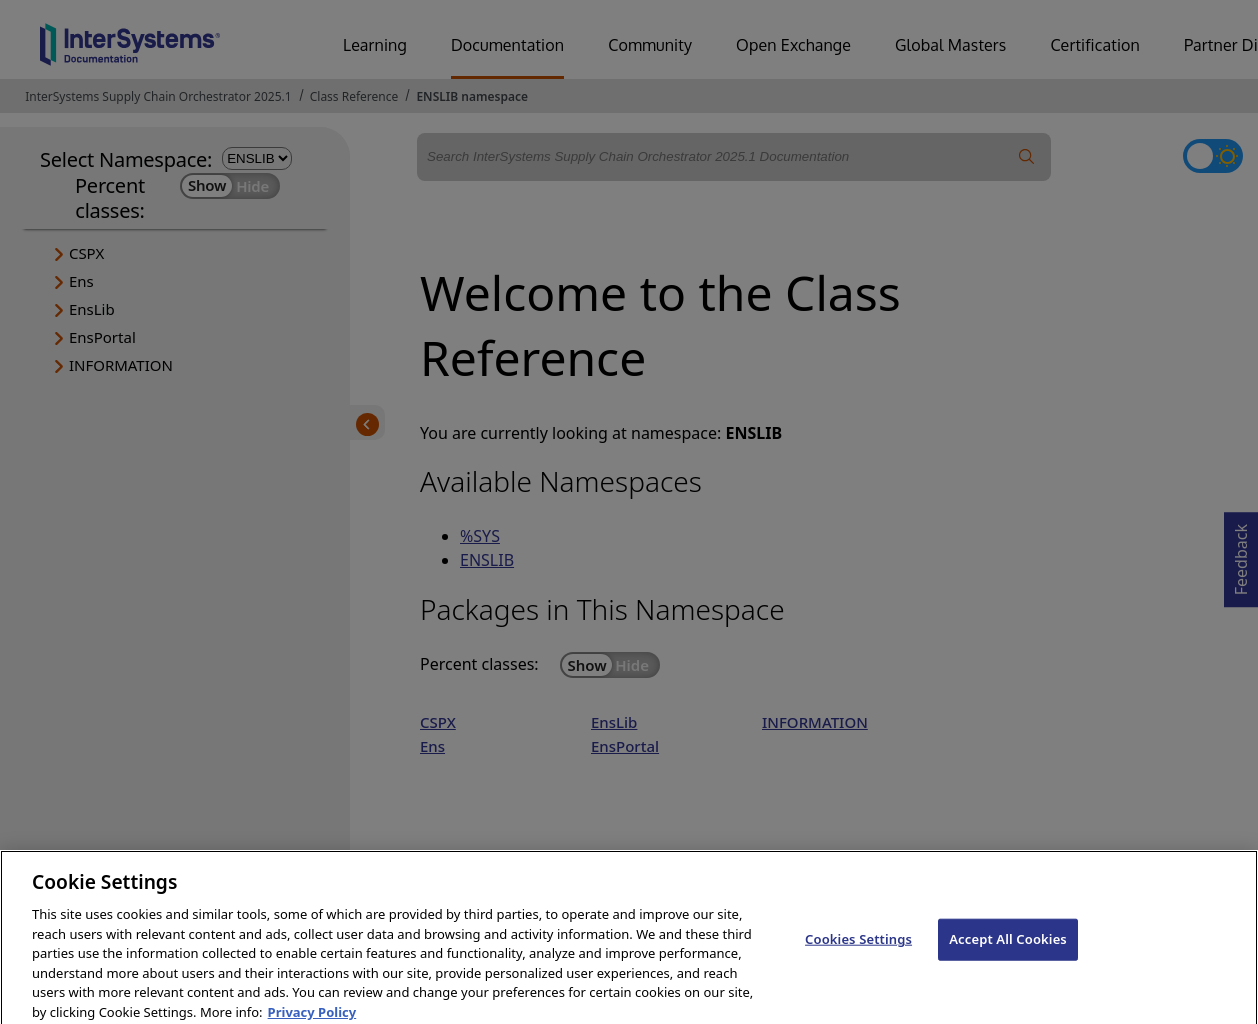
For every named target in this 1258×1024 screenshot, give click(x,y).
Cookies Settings (858, 949)
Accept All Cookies (1008, 949)
